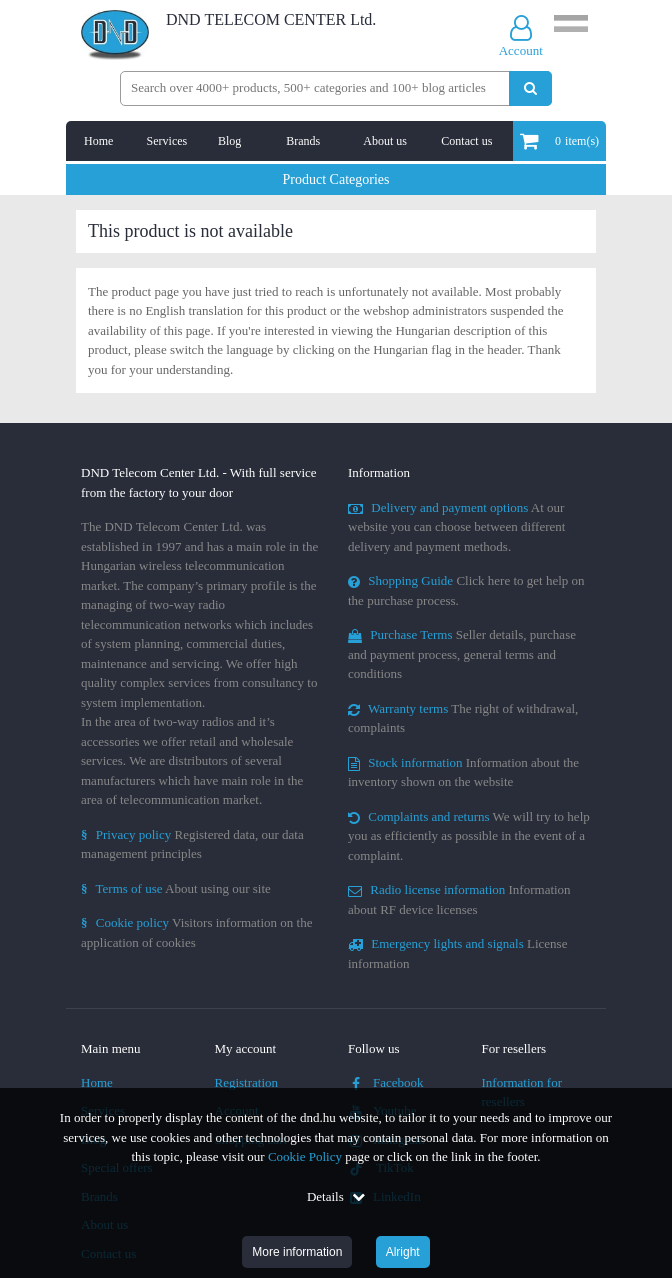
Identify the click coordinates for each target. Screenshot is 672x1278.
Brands (303, 141)
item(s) (559, 141)
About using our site (176, 888)
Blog (229, 141)
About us (385, 141)
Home (98, 141)
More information (297, 1252)
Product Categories (336, 179)
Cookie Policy (305, 1156)
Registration (247, 1082)
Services (167, 141)
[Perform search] (530, 88)
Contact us (466, 141)
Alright (403, 1252)
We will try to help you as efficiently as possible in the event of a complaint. (469, 836)
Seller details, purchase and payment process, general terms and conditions (462, 654)
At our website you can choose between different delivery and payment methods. (456, 527)
